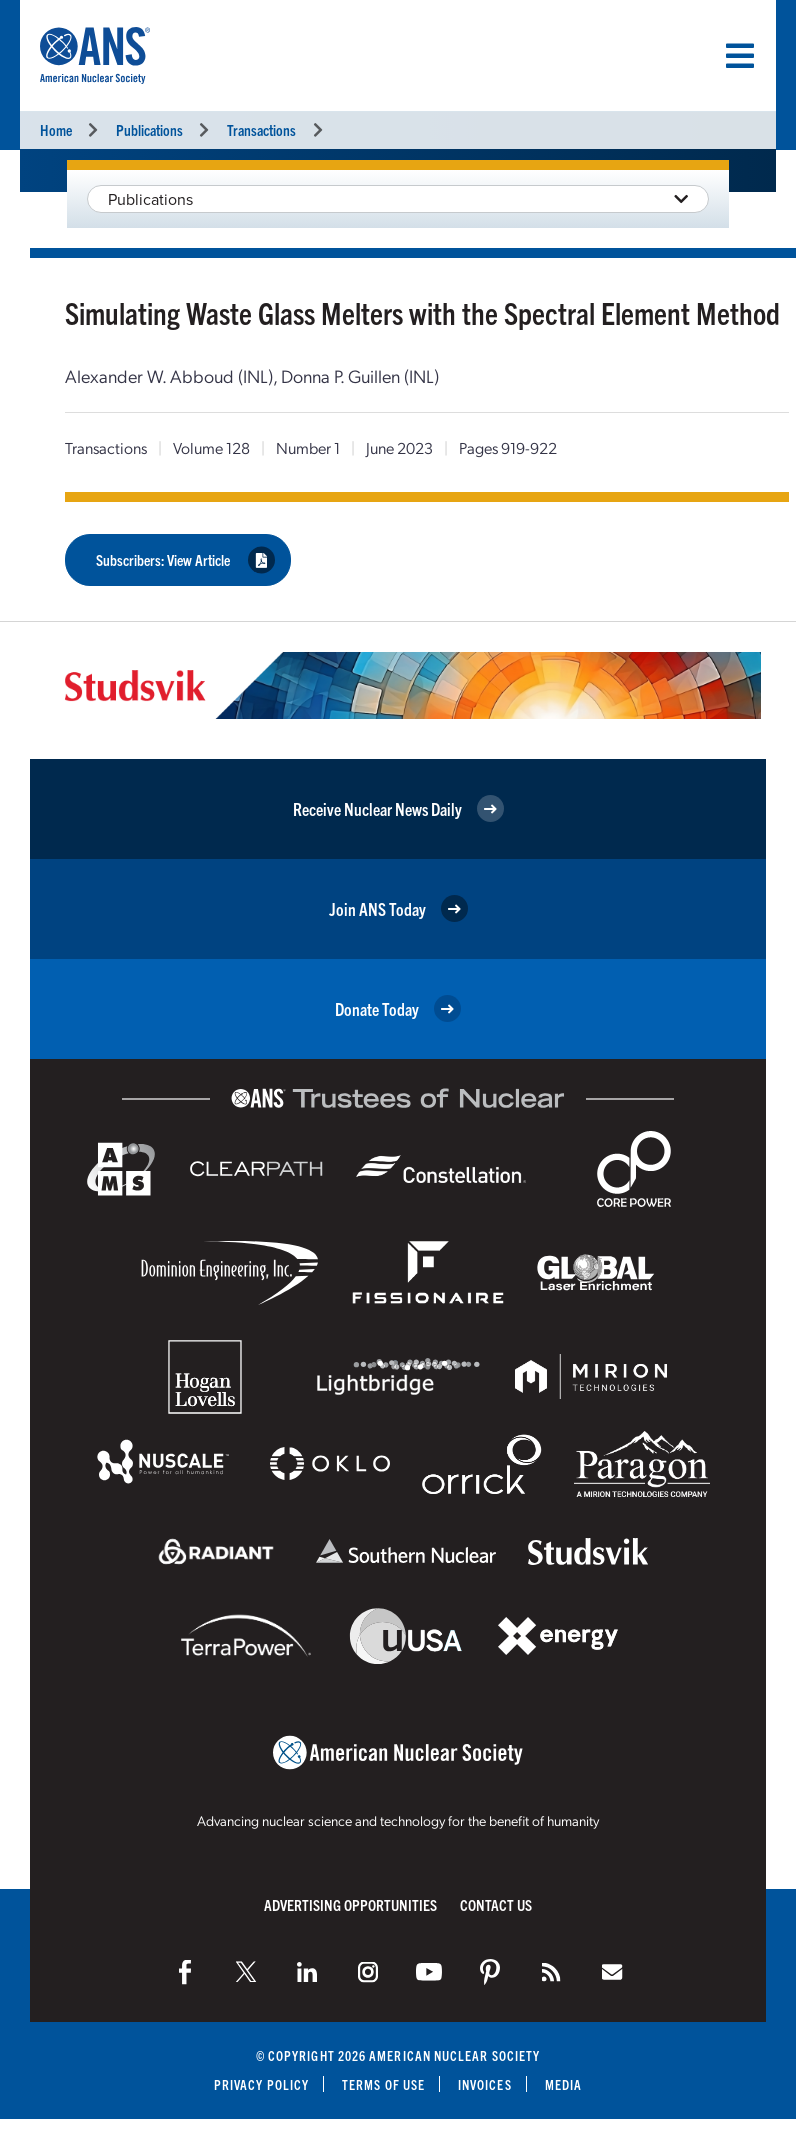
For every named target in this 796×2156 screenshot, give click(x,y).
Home (56, 129)
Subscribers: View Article (185, 559)
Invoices (485, 2084)
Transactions (261, 129)
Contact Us (496, 1904)
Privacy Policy (261, 2084)
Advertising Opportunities (350, 1904)
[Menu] (740, 56)
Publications (149, 129)
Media (563, 2084)
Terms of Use (383, 2084)
